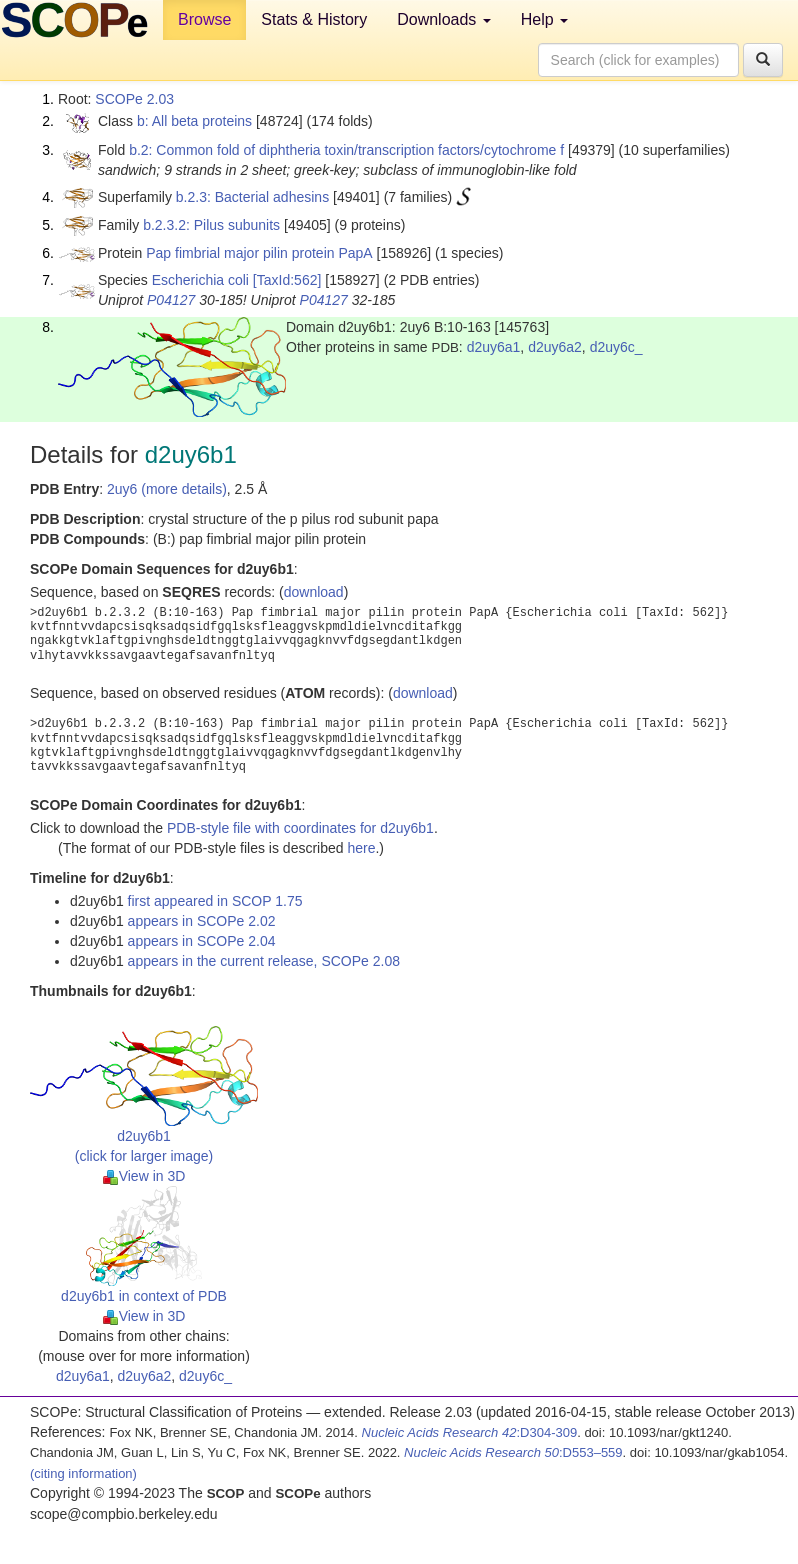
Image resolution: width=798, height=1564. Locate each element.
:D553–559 (513, 1452)
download (314, 592)
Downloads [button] (444, 19)
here (361, 848)
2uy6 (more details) (167, 489)
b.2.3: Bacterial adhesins (252, 197)
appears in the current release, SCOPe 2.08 (264, 961)
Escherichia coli (200, 280)
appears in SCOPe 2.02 (202, 921)
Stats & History (314, 19)
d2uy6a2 (555, 347)
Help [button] (544, 19)
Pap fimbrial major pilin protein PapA (259, 253)
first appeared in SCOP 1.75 (215, 901)
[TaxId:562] (287, 280)
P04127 (171, 300)
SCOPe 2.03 (134, 99)
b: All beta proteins (194, 121)
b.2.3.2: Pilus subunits (211, 225)
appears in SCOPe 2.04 (202, 941)
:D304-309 (470, 1432)
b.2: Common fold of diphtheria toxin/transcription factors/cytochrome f (346, 150)
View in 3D (144, 1176)
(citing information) (83, 1473)
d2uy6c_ (616, 347)
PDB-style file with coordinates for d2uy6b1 (300, 828)
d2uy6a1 (494, 347)
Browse (204, 19)
